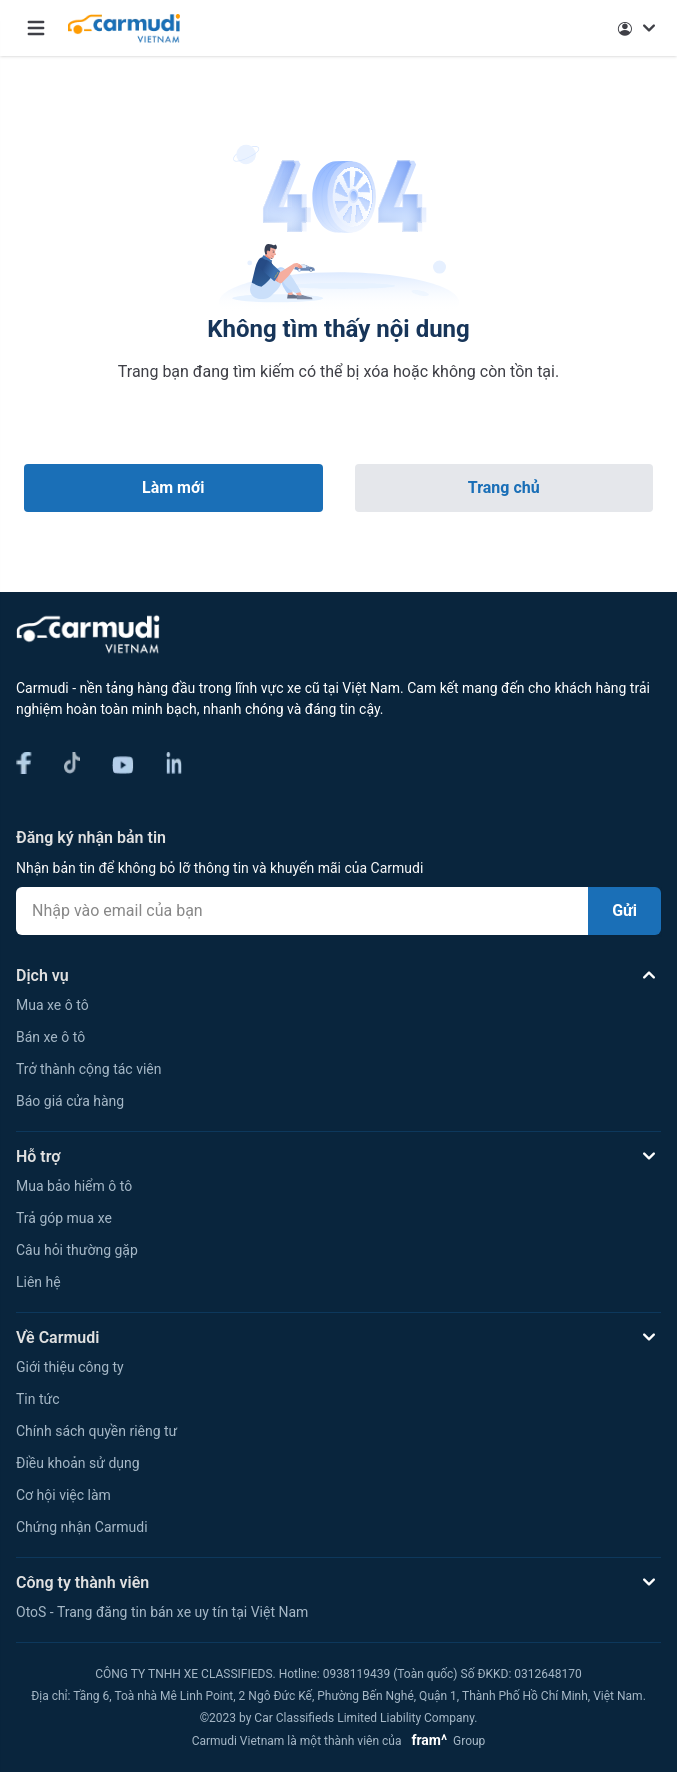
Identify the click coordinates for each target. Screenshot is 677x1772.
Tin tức (38, 1399)
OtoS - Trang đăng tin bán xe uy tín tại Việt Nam (162, 1612)
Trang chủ (504, 487)
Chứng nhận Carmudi (82, 1527)
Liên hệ (38, 1282)
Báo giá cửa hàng (70, 1101)
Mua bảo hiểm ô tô (74, 1186)
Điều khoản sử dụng (78, 1463)
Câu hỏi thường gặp (77, 1250)
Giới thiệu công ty (70, 1367)
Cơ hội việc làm (63, 1495)
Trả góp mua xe (64, 1218)
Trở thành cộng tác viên (88, 1069)
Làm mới (173, 487)
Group (444, 1741)
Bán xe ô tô (50, 1037)
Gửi (624, 910)
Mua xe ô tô (52, 1005)
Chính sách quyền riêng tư (96, 1431)
